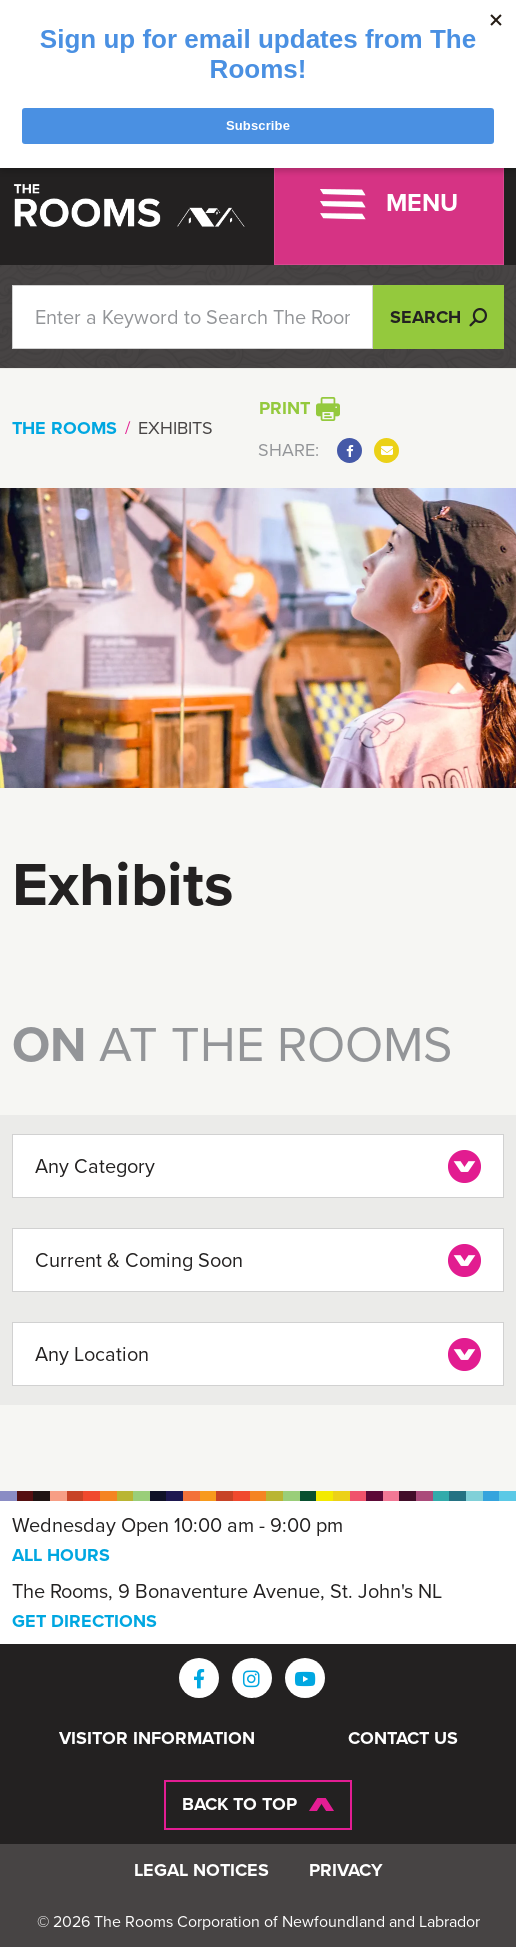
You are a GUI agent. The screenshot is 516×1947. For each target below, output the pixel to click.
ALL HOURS (61, 1555)
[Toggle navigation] (389, 204)
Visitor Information (157, 1739)
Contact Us (403, 1739)
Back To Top (239, 1804)
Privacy (346, 1871)
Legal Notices (201, 1871)
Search (438, 317)
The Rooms (64, 428)
